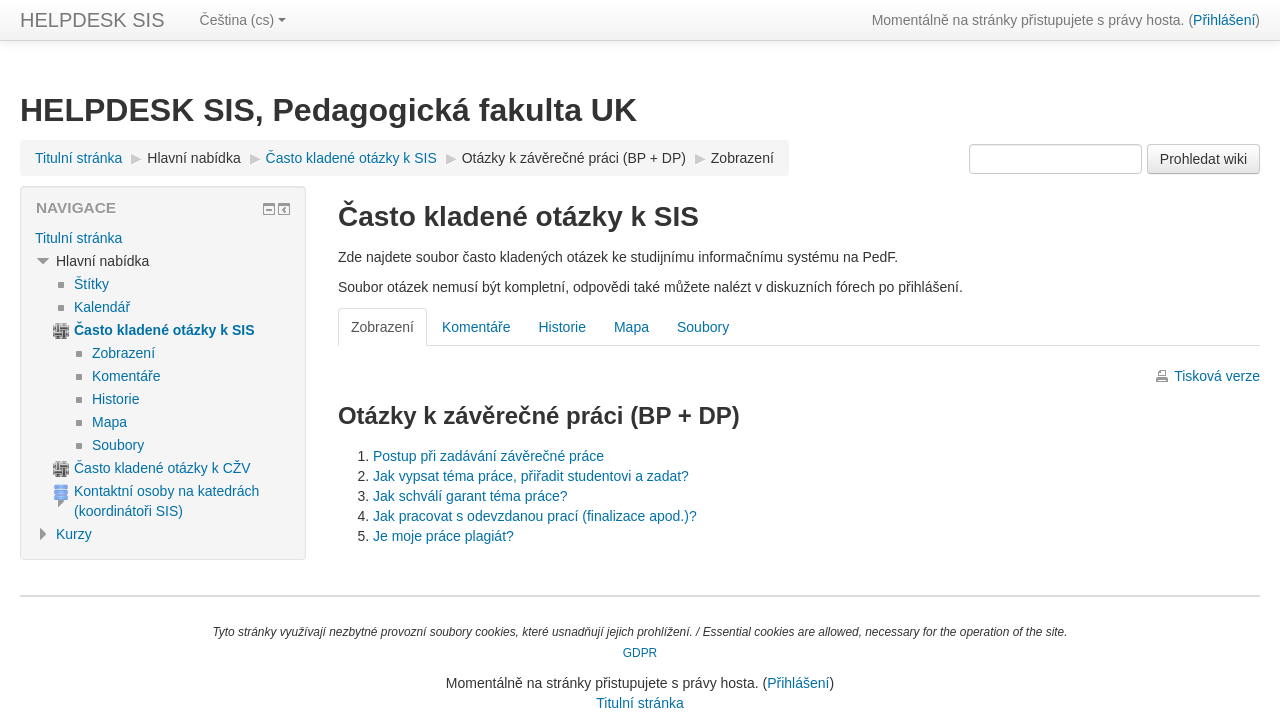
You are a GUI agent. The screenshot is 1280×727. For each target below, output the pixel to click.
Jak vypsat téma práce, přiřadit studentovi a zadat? (531, 476)
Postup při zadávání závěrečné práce (488, 456)
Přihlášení (1224, 20)
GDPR (640, 653)
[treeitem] (163, 238)
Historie (561, 327)
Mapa (631, 327)
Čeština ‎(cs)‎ (243, 20)
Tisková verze (1217, 376)
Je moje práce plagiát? (443, 536)
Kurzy (74, 534)
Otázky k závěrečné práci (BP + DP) (574, 158)
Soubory (703, 327)
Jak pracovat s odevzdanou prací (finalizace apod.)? (535, 516)
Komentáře (476, 327)
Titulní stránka (78, 238)
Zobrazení (742, 158)
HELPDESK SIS (92, 20)
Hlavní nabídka (193, 158)
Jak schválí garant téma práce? (470, 496)
